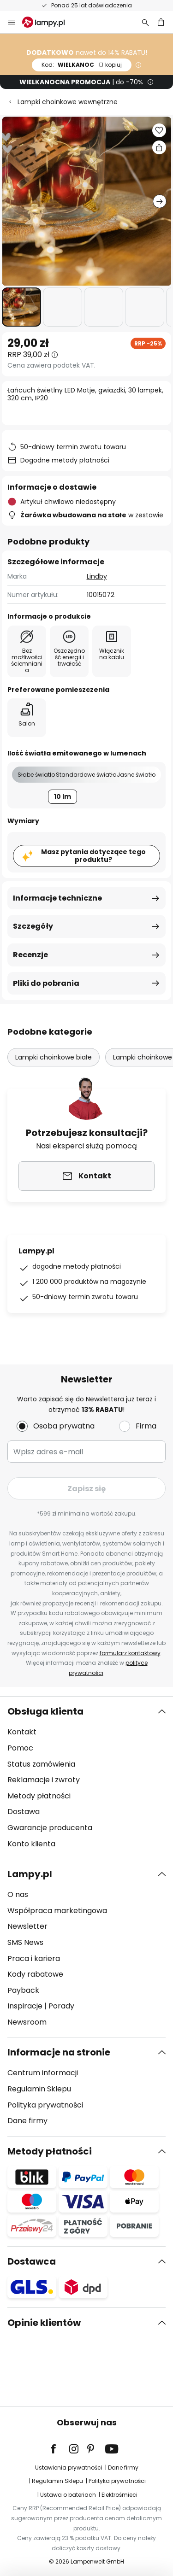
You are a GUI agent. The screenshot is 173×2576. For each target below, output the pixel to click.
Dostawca (31, 2261)
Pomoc (20, 1748)
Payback (23, 1990)
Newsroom (27, 2022)
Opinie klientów (44, 2322)
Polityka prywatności (45, 2105)
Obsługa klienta (45, 1711)
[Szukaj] (145, 22)
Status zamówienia (41, 1764)
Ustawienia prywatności (68, 2467)
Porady (61, 2006)
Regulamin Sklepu (39, 2089)
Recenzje (30, 954)
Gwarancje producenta (49, 1827)
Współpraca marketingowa (57, 1910)
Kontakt (21, 1732)
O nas (17, 1894)
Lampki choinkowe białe (53, 1057)
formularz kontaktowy (130, 1653)
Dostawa (23, 1811)
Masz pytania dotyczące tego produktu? (93, 855)
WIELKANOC (82, 65)
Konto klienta (31, 1843)
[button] (21, 307)
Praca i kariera (33, 1958)
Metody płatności (39, 1796)
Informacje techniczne (57, 898)
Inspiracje (24, 2006)
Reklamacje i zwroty (43, 1779)
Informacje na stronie (58, 2052)
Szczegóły (33, 926)
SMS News (25, 1942)
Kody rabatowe (35, 1974)
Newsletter (27, 1926)
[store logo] (49, 22)
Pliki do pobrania (46, 983)
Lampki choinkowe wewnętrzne (68, 101)
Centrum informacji (42, 2072)
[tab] (86, 1778)
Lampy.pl (29, 1874)
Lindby (97, 576)
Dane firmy (27, 2120)
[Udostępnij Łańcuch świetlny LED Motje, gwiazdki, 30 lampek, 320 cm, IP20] (159, 147)
